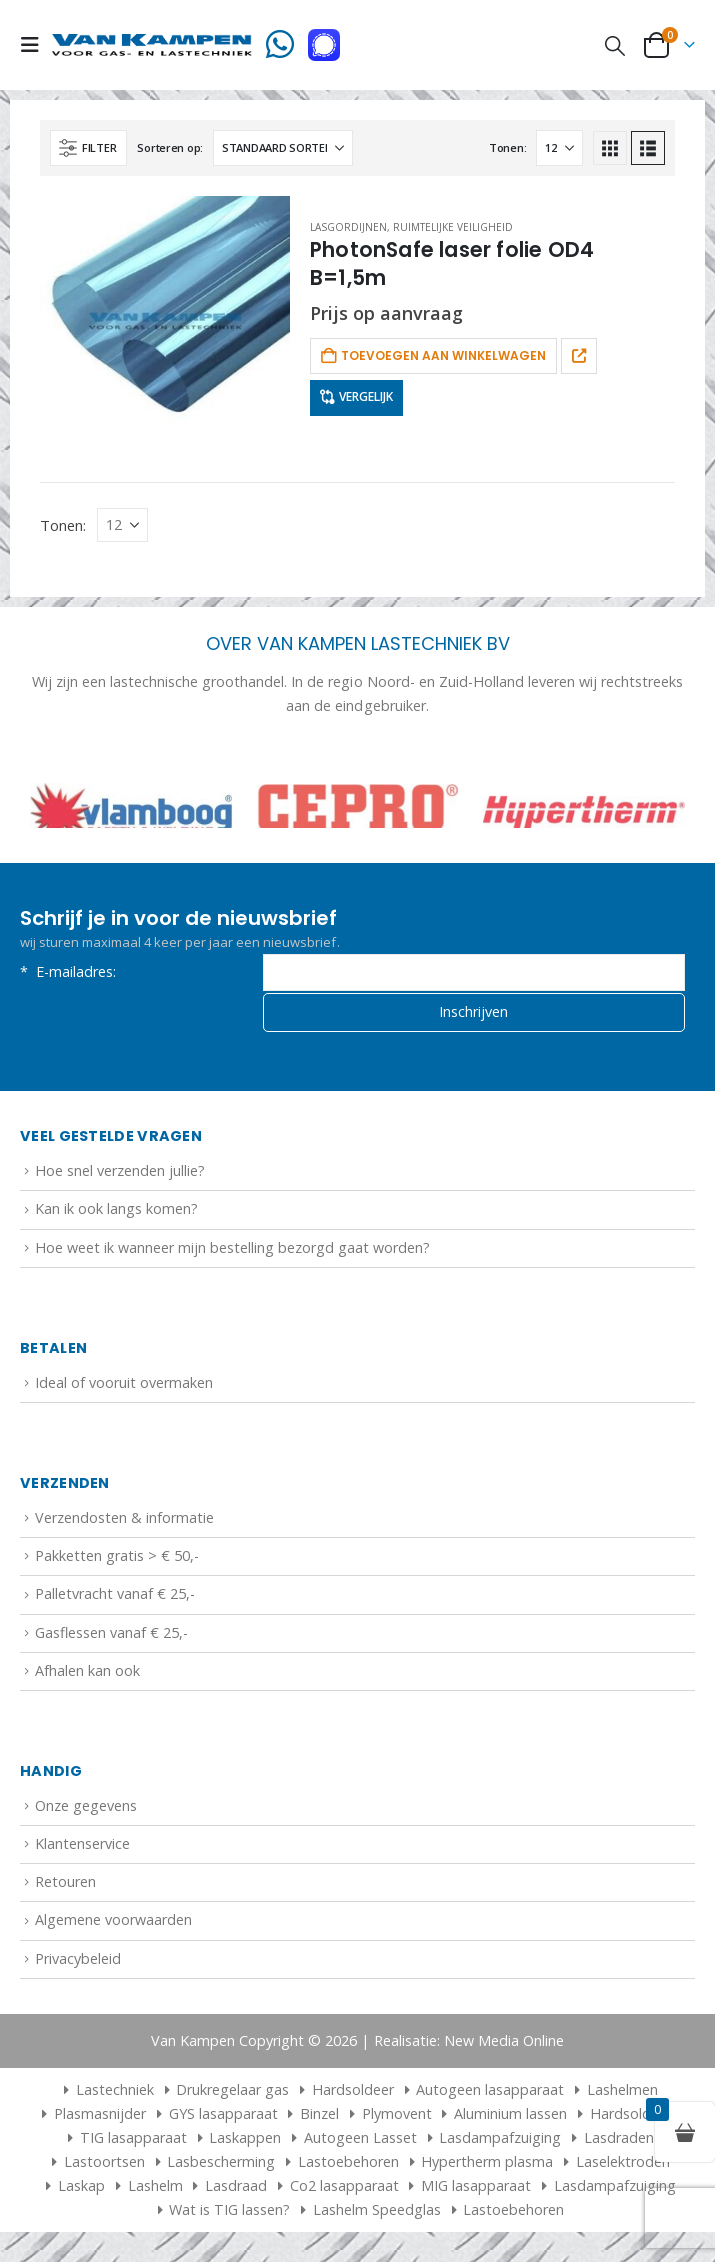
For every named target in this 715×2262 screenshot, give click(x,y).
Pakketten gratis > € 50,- (117, 1561)
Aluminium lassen (510, 2118)
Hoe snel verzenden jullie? (120, 1176)
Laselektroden (623, 2166)
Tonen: (507, 147)
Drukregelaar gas (232, 2094)
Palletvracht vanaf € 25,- (115, 1599)
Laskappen (245, 2142)
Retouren (65, 1887)
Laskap (81, 2190)
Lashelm (155, 2190)
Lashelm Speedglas (377, 2214)
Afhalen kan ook (87, 1675)
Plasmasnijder (100, 2118)
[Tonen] (559, 148)
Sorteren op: (170, 147)
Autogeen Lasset (360, 2142)
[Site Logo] (152, 45)
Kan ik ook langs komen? (116, 1214)
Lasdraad (236, 2190)
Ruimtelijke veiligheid (453, 227)
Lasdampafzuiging (500, 2142)
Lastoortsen (104, 2166)
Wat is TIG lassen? (229, 2214)
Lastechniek (105, 2094)
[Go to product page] (165, 321)
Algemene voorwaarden (113, 1925)
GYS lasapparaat (223, 2118)
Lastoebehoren (348, 2166)
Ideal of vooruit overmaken (124, 1388)
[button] (36, 45)
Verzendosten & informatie (124, 1523)
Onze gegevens (86, 1811)
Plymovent (397, 2118)
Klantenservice (82, 1849)
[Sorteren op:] (283, 148)
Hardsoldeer (353, 2094)
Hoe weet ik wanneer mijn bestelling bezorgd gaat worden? (232, 1252)
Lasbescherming (221, 2166)
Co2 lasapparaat (344, 2190)
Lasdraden (619, 2142)
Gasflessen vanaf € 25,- (111, 1637)
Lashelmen (622, 2094)
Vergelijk (366, 396)
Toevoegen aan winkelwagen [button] (443, 355)
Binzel (319, 2118)
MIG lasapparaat (476, 2190)
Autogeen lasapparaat (490, 2094)
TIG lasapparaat (133, 2142)
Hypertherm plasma (487, 2166)
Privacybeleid (78, 1963)
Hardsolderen (635, 2118)
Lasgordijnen (348, 227)
